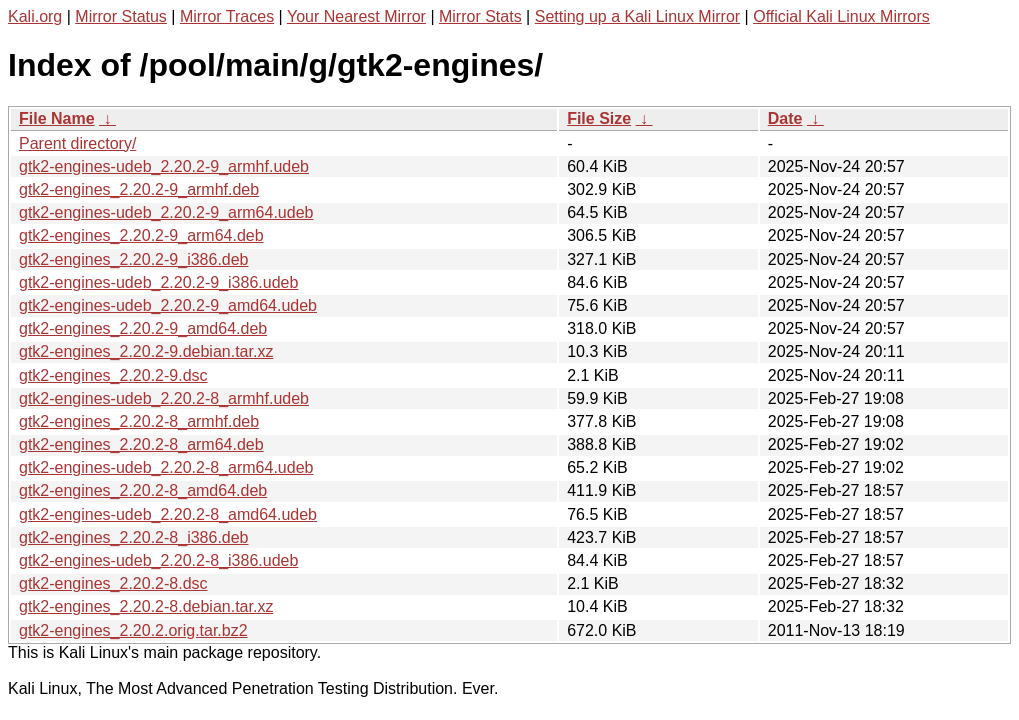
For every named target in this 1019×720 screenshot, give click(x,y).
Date (785, 118)
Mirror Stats (480, 16)
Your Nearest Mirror (356, 16)
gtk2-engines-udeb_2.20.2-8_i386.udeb (158, 560)
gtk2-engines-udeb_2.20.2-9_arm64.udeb (166, 212)
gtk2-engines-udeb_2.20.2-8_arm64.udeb (166, 467)
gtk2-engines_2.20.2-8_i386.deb (134, 537)
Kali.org (35, 16)
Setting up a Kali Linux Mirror (637, 16)
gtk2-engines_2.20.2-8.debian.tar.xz (146, 606)
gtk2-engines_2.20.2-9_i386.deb (134, 259)
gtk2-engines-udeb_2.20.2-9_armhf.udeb (164, 166)
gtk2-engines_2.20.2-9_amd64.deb (143, 328)
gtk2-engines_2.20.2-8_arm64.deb (141, 444)
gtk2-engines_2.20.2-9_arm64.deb (141, 235)
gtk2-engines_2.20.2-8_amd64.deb (143, 490)
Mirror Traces (227, 16)
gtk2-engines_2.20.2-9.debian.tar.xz (146, 351)
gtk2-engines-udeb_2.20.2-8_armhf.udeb (164, 398)
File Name (57, 118)
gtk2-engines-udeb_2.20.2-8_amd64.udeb (168, 514)
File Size (599, 118)
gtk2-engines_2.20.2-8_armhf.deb (139, 421)
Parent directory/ (77, 143)
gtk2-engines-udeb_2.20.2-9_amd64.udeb (168, 305)
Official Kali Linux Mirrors (841, 16)
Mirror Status (121, 16)
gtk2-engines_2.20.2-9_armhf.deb (139, 189)
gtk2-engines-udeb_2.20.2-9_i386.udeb (158, 282)
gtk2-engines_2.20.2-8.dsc (113, 583)
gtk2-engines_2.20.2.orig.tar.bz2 (133, 630)
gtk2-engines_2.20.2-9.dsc (113, 375)
